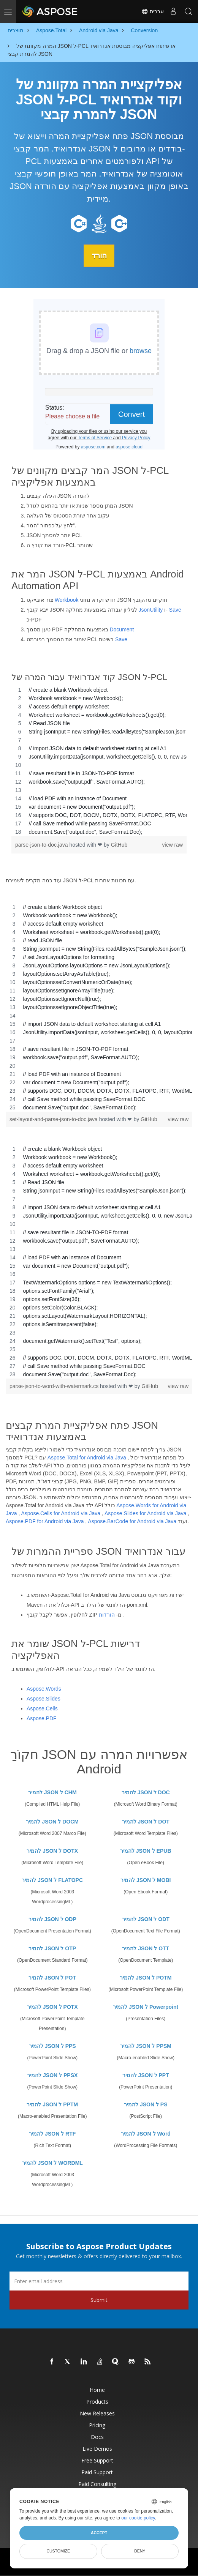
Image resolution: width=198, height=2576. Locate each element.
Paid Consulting (97, 2483)
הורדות (107, 1614)
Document (121, 629)
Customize (58, 2551)
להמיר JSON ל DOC (146, 1792)
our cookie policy (138, 2518)
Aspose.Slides (43, 1699)
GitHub (119, 844)
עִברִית (152, 11)
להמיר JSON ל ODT (145, 1919)
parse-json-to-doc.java (42, 844)
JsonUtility (151, 609)
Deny (139, 2551)
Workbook (67, 599)
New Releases (97, 2413)
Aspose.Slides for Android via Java (146, 1513)
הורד (99, 255)
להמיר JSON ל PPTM (52, 2104)
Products (97, 2401)
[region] (99, 760)
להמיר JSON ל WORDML (52, 2163)
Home (97, 2389)
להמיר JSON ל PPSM (145, 2046)
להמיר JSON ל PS (145, 2104)
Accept (99, 2532)
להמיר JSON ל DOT (145, 1821)
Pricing (97, 2424)
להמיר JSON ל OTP (52, 1948)
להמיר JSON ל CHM (52, 1792)
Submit (99, 2299)
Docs (97, 2436)
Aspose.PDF (42, 1718)
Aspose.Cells (42, 1708)
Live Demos (97, 2448)
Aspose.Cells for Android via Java (60, 1513)
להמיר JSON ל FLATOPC (52, 1880)
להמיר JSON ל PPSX (52, 2075)
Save (175, 609)
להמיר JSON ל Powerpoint (145, 2006)
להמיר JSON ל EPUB (145, 1850)
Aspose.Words (44, 1689)
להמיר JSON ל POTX (52, 2006)
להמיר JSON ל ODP (52, 1919)
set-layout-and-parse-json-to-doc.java (54, 1119)
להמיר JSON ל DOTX (52, 1850)
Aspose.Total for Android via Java (87, 1457)
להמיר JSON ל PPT (145, 2075)
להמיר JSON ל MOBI (145, 1880)
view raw (172, 844)
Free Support (97, 2460)
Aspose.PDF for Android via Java (45, 1521)
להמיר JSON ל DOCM (52, 1821)
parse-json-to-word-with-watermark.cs (55, 1386)
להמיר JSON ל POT (52, 1977)
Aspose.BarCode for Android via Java (132, 1521)
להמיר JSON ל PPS (52, 2046)
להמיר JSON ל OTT (145, 1948)
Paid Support (97, 2471)
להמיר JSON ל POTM (145, 1977)
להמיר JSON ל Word (146, 2133)
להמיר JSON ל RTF (52, 2133)
